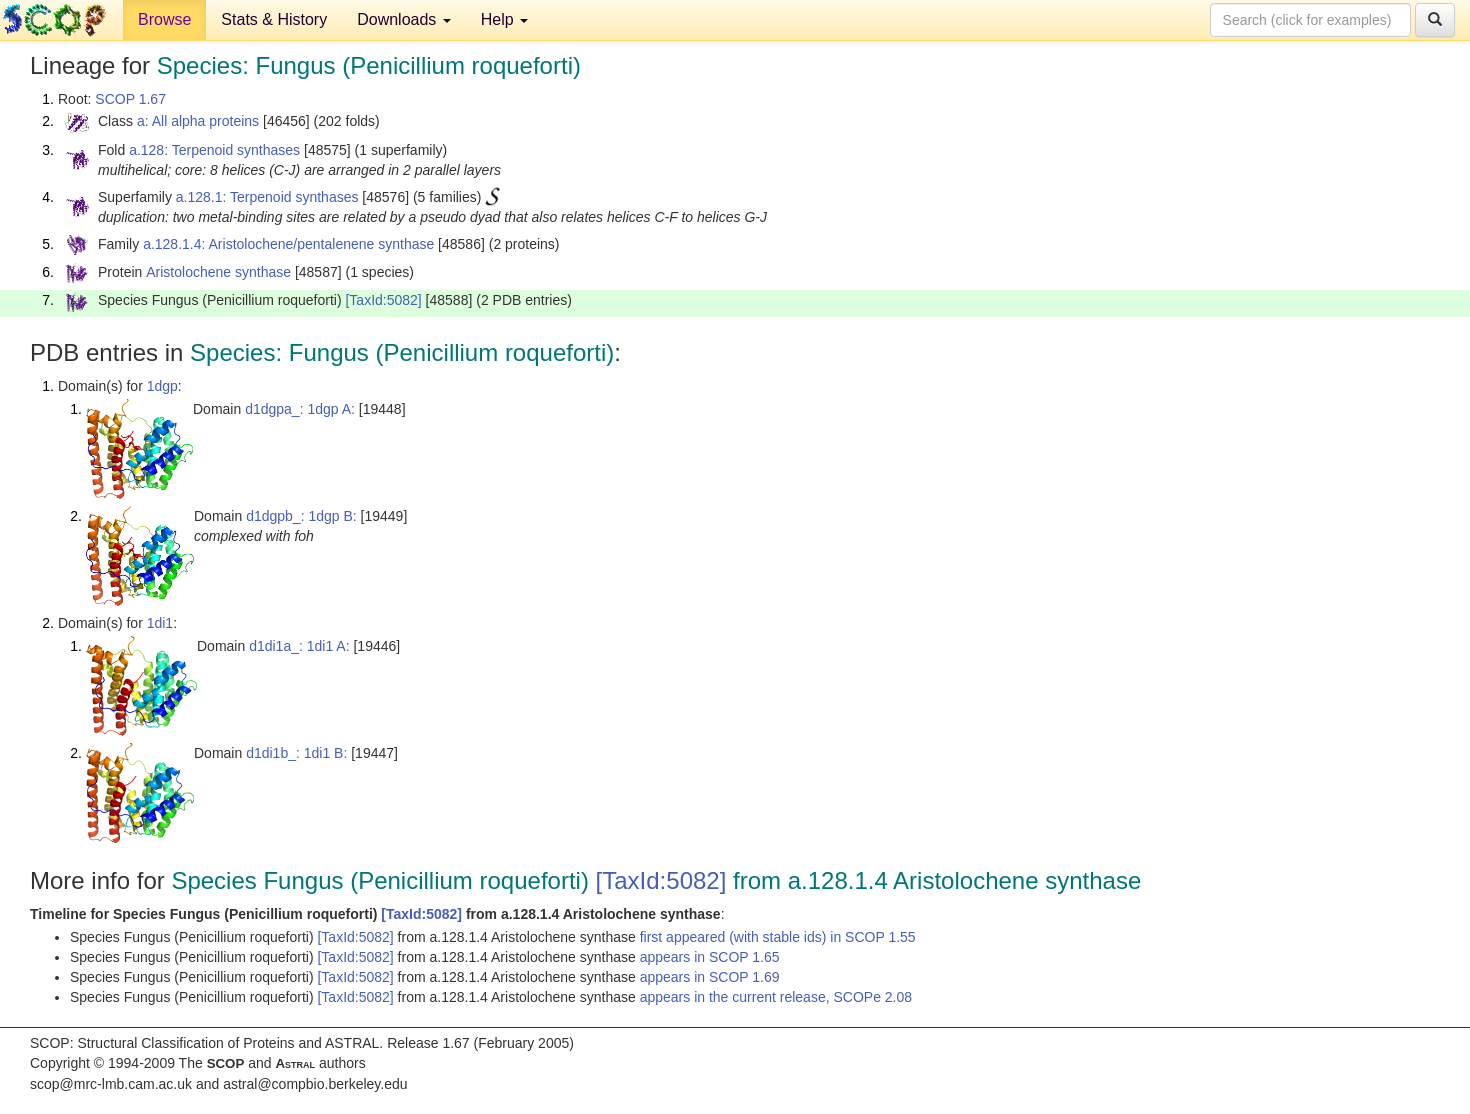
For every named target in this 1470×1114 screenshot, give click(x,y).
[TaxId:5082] (383, 300)
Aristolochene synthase (218, 272)
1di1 (160, 623)
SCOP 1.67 (130, 99)
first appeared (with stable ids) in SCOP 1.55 (778, 937)
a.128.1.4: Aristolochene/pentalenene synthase (288, 244)
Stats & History (274, 19)
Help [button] (504, 19)
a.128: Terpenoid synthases (214, 150)
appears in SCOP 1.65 (710, 957)
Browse (164, 19)
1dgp (162, 386)
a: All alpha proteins (198, 121)
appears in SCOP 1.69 (710, 977)
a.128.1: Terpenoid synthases (267, 197)
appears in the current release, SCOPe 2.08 (776, 997)
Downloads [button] (404, 19)
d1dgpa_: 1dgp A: (300, 409)
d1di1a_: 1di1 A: (299, 646)
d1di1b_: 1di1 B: (296, 753)
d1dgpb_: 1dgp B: (301, 516)
